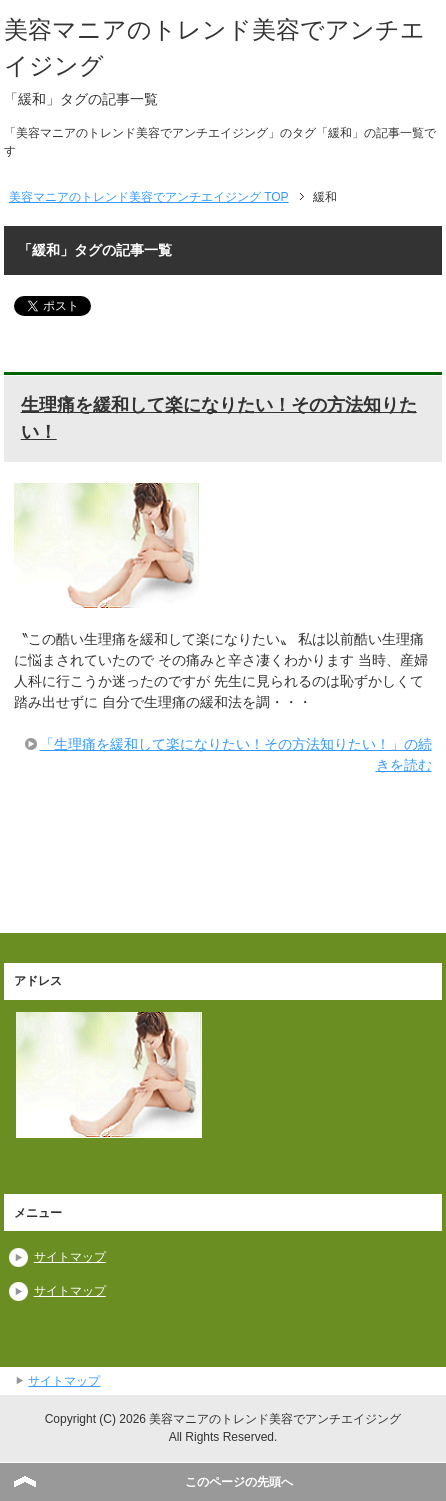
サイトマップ (70, 1257)
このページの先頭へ (239, 1482)
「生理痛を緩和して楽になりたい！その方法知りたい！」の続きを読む (236, 754)
